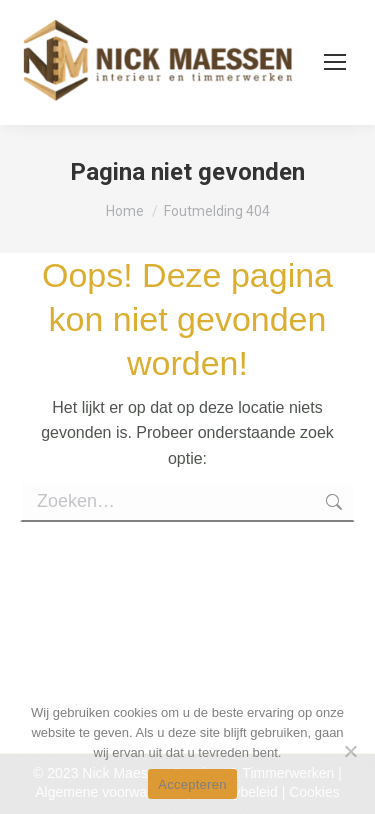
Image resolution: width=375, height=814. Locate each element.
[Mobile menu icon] (335, 62)
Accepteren (192, 784)
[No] (350, 751)
